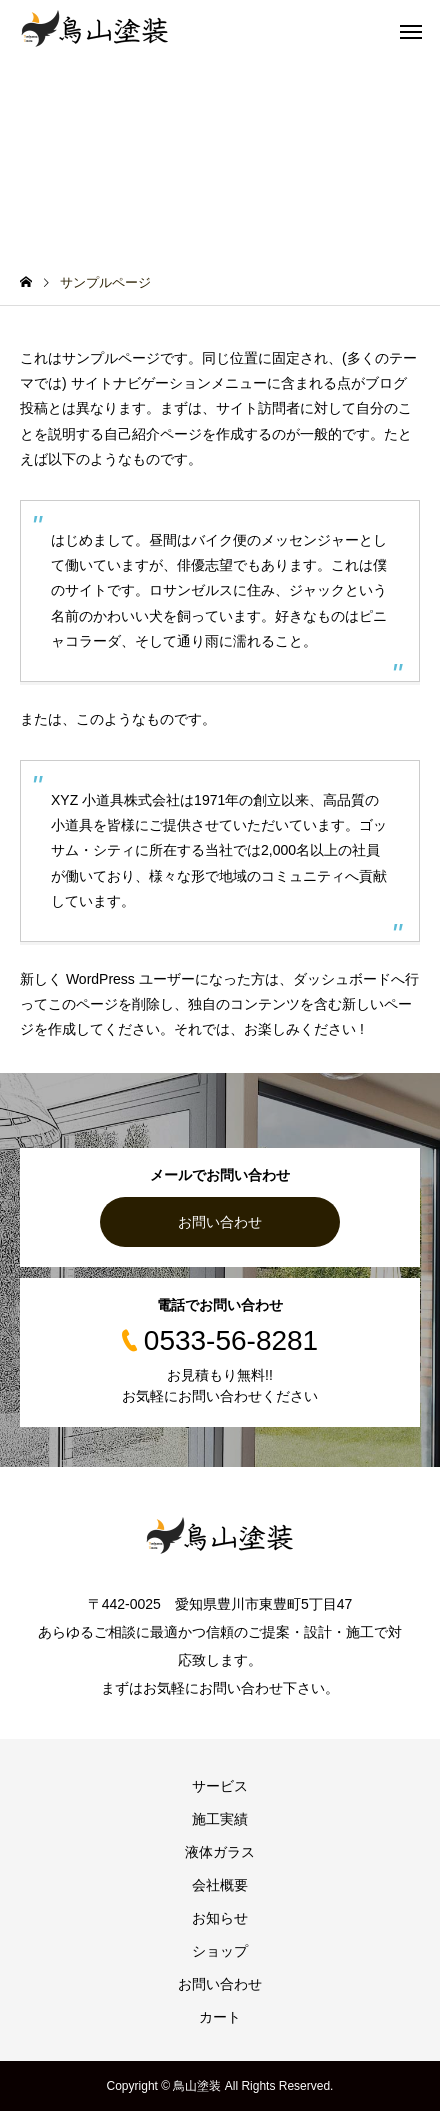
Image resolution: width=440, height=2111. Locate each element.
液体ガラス (220, 1852)
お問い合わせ (220, 1222)
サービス (220, 1786)
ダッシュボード (342, 979)
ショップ (220, 1951)
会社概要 (220, 1885)
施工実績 (220, 1819)
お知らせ (220, 1918)
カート (220, 2017)
